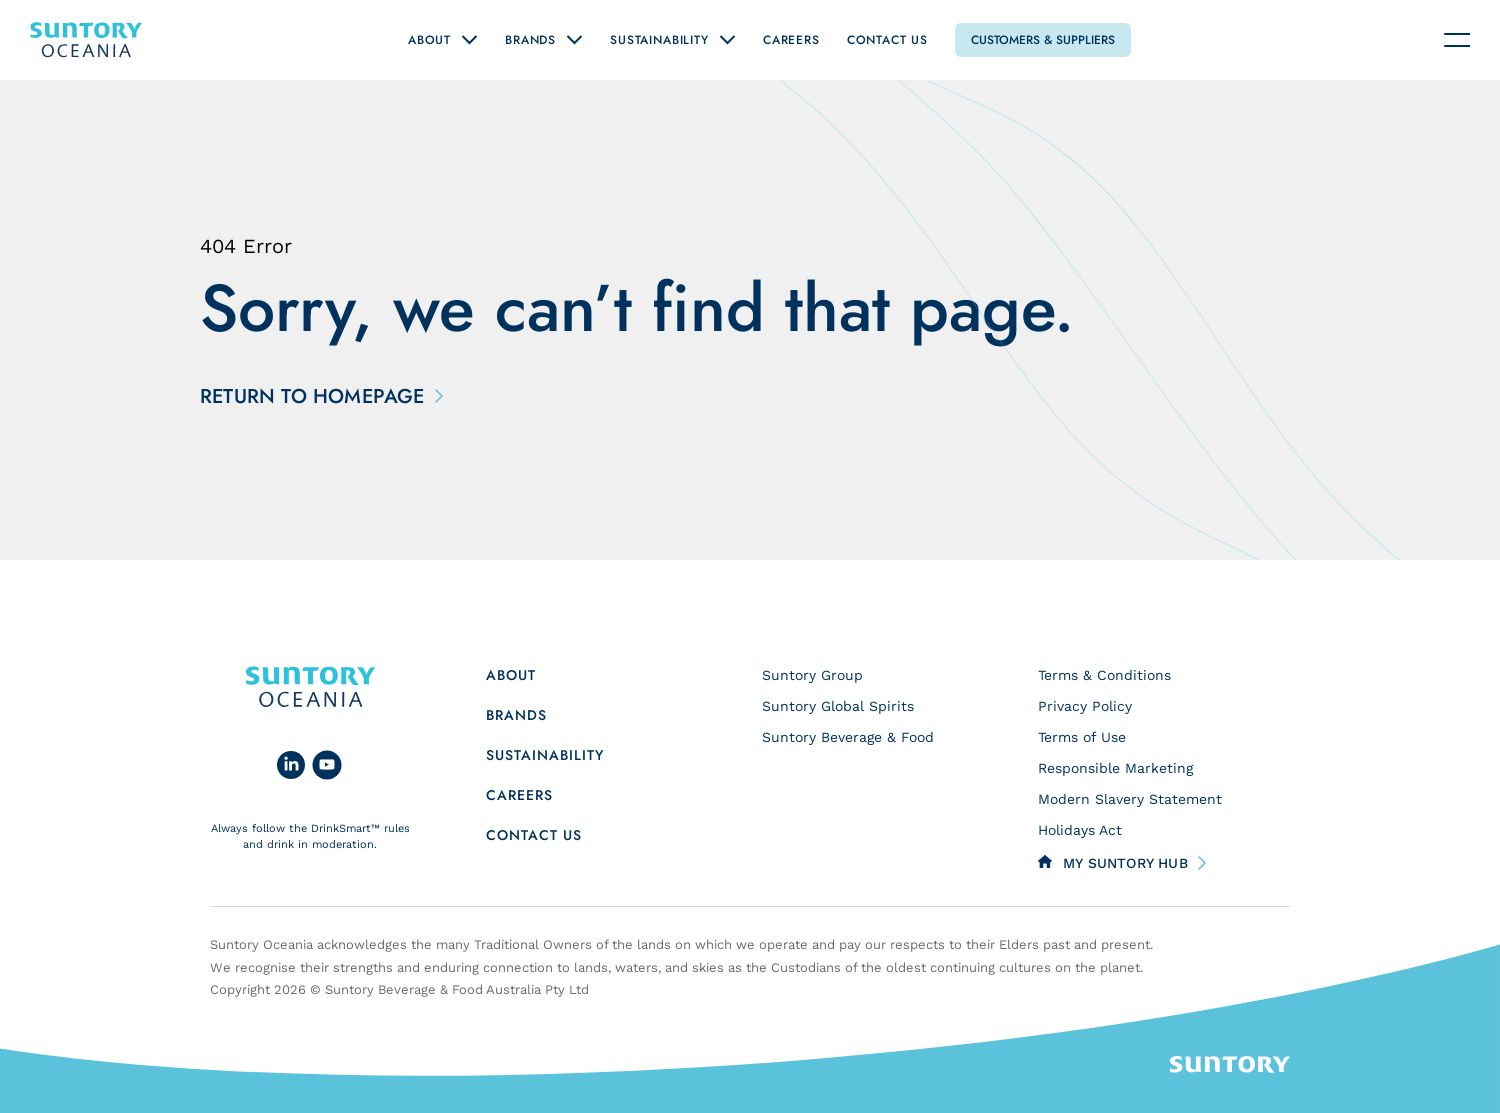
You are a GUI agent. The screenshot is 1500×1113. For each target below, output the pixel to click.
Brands (530, 40)
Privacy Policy (1085, 706)
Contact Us (887, 40)
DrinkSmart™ (345, 828)
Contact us (534, 835)
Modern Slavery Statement (1130, 799)
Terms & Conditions (1104, 675)
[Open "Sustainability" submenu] (727, 40)
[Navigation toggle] (1457, 40)
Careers (791, 40)
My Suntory (1125, 863)
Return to (317, 397)
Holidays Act (1080, 830)
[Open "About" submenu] (469, 40)
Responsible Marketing (1115, 768)
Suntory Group (812, 675)
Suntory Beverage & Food (848, 737)
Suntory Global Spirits (838, 706)
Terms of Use (1082, 737)
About (429, 40)
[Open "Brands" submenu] (574, 40)
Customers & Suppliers (1043, 40)
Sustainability (659, 40)
